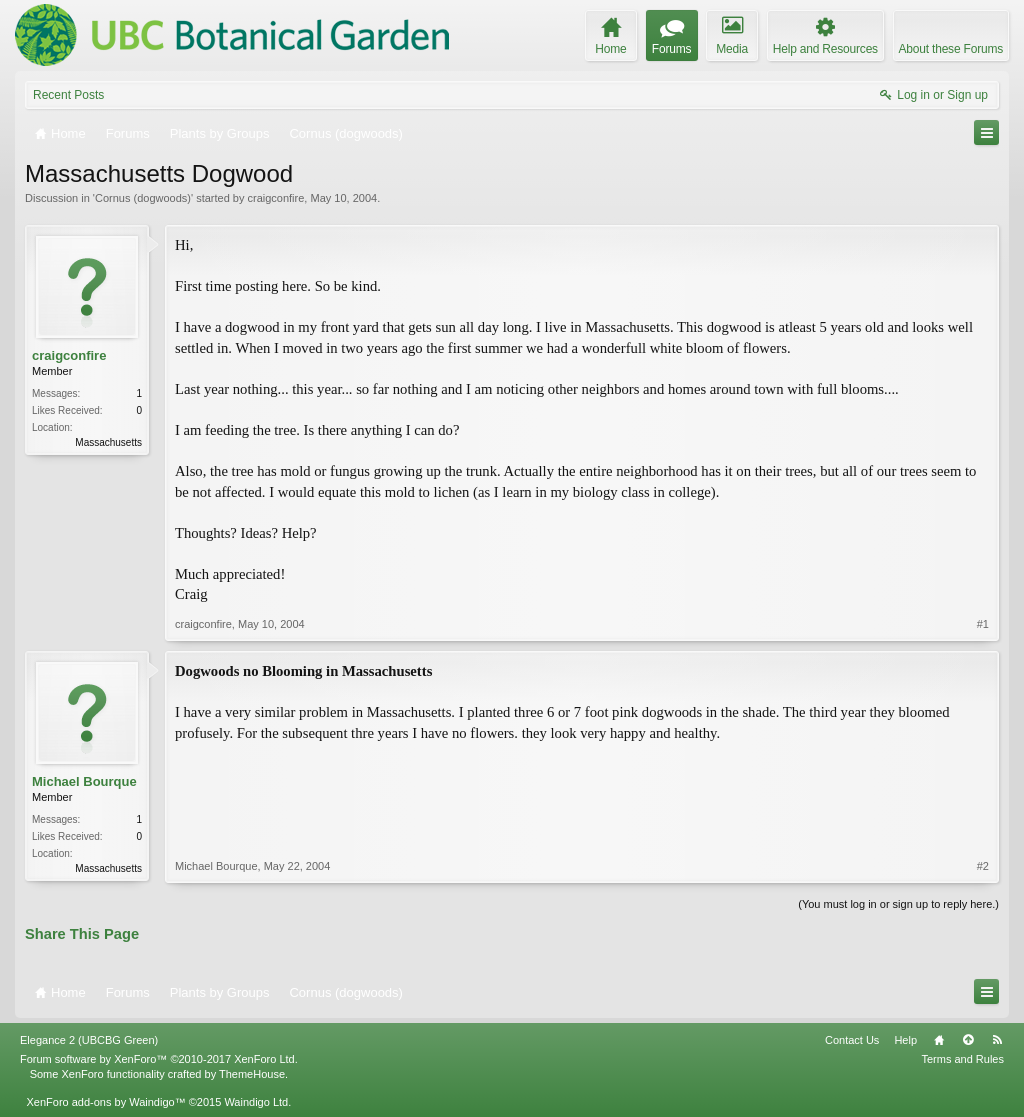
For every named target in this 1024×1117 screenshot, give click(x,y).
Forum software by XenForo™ (159, 1059)
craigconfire (275, 198)
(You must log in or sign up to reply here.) (898, 904)
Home (939, 1040)
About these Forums (951, 49)
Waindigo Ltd (256, 1102)
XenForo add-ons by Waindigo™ (105, 1102)
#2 (983, 866)
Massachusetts (108, 442)
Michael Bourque (84, 781)
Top (968, 1040)
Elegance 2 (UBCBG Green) (89, 1040)
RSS (997, 1040)
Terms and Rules (962, 1059)
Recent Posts (68, 95)
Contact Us (852, 1040)
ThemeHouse (252, 1074)
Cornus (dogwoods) (143, 198)
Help (905, 1040)
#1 (983, 624)
